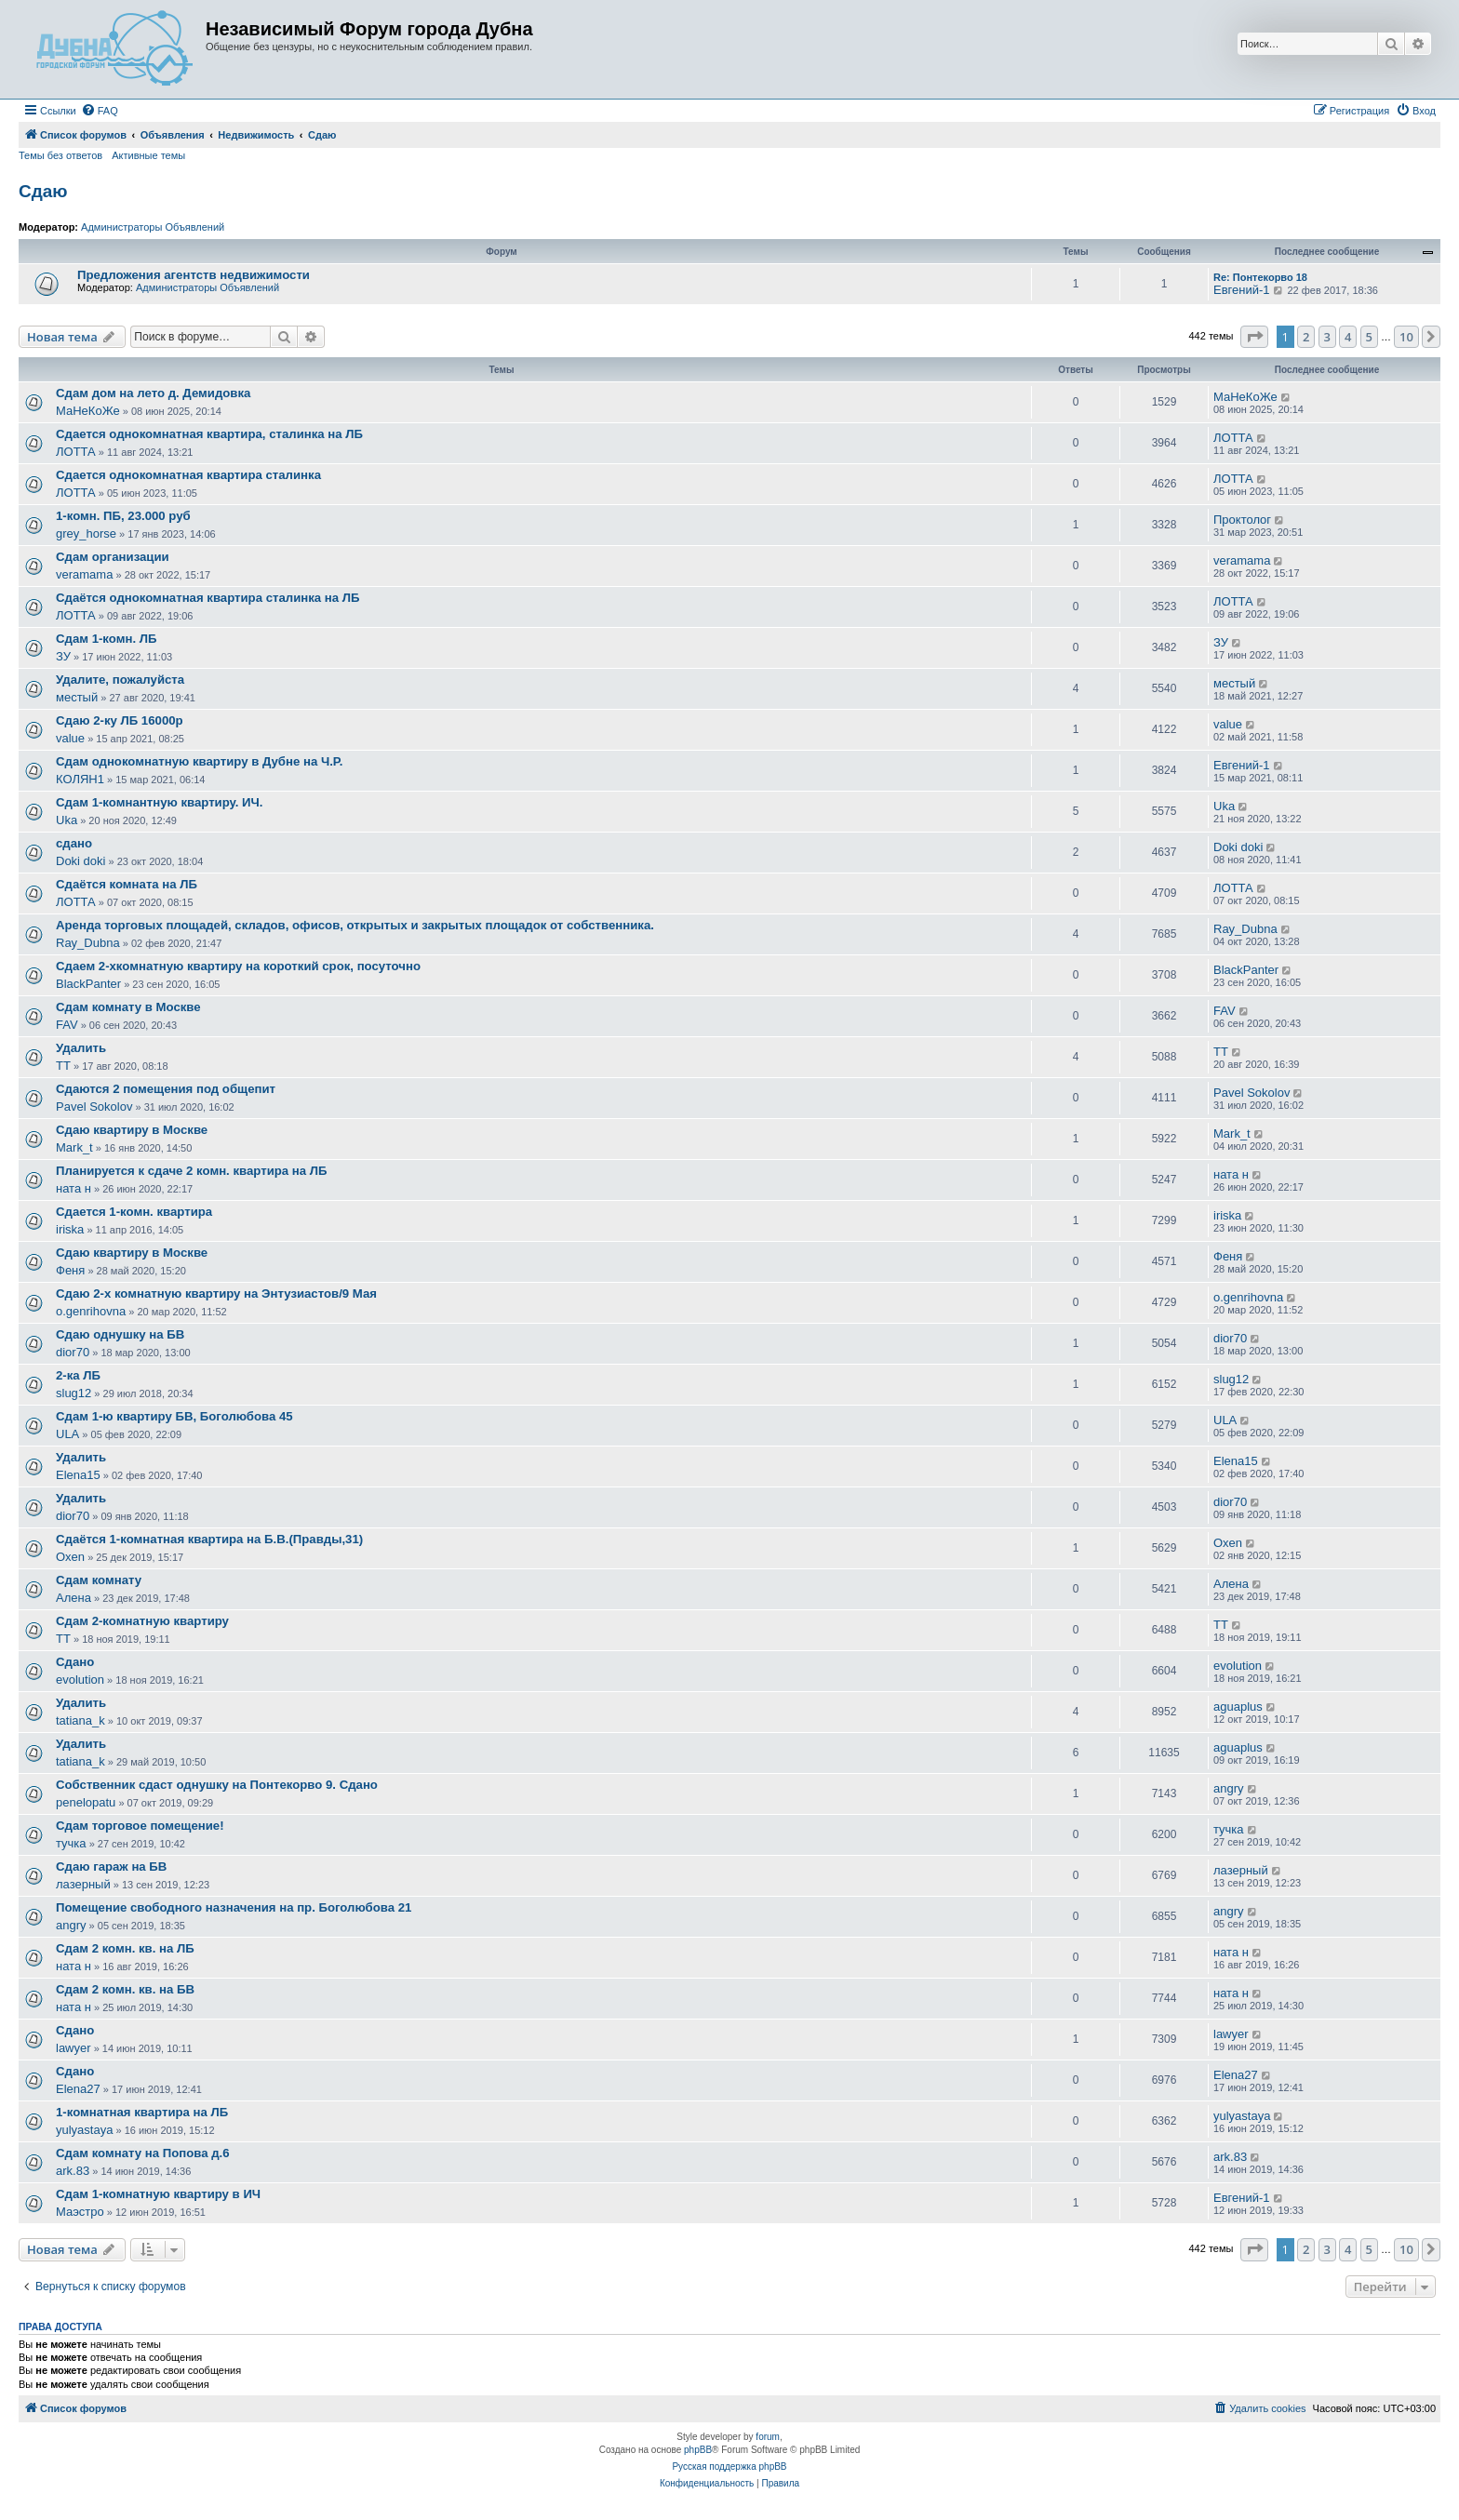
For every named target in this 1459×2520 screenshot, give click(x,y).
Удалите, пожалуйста (120, 680)
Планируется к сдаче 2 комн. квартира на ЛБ (192, 1171)
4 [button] (1348, 336)
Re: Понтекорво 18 (1260, 277)
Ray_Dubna (88, 943)
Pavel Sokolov (94, 1106)
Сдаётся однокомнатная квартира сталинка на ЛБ (208, 598)
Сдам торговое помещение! (140, 1826)
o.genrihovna (91, 1311)
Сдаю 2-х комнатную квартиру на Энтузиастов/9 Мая (216, 1293)
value (70, 738)
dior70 (72, 1352)
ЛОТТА (76, 452)
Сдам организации (112, 557)
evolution (80, 1680)
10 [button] (1406, 336)
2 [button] (1306, 336)
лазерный (83, 1884)
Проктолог (1242, 520)
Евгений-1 (1241, 290)
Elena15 (78, 1475)
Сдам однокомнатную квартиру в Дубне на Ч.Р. (199, 761)
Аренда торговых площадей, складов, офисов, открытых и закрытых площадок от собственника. (355, 925)
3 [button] (1327, 336)
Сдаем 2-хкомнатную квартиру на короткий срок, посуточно (238, 966)
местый (77, 697)
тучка (71, 1843)
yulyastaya (84, 2130)
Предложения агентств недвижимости (193, 275)
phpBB (698, 2450)
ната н (73, 1188)
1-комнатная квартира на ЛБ (142, 2112)
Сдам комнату (98, 1580)
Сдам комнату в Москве (128, 1007)
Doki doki (80, 861)
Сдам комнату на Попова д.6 (143, 2153)
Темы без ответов (60, 155)
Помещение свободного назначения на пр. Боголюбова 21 (233, 1907)
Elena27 (78, 2089)
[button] (1254, 337)
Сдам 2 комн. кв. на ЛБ (125, 1948)
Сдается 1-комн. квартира (134, 1212)
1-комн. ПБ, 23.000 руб (123, 516)
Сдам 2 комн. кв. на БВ (125, 1989)
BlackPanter (88, 984)
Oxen (70, 1557)
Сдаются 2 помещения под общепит (165, 1089)
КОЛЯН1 (80, 779)
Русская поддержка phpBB (729, 2466)
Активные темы (148, 155)
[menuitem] (99, 111)
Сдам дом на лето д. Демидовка (153, 393)
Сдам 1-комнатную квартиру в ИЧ (158, 2194)
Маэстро (80, 2212)
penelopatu (85, 1802)
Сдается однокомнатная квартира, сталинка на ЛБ (209, 434)
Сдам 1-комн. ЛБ (106, 639)
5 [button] (1369, 336)
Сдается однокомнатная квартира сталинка (188, 475)
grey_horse (86, 533)
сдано (74, 843)
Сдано (75, 1662)
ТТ (63, 1066)
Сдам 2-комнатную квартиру (142, 1621)
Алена (73, 1598)
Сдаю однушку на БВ (120, 1334)
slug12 (73, 1393)
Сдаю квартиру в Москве (131, 1130)
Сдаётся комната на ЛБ (126, 884)
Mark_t (74, 1147)
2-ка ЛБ (78, 1375)
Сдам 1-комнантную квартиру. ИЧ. (159, 802)
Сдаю (43, 191)
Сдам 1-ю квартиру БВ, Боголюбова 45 (174, 1416)
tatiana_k (80, 1720)
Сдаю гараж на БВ (111, 1866)
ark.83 (72, 2171)
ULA (67, 1434)
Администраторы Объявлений (152, 227)
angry (1228, 1788)
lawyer (73, 2048)
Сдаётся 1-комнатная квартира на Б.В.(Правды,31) (209, 1539)
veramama (84, 574)
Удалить (81, 1048)
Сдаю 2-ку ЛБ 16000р (119, 720)
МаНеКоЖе (88, 411)
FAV (67, 1025)
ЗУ (63, 656)
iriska (70, 1229)
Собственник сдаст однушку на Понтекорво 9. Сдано (217, 1785)
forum (768, 2437)
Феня (70, 1270)
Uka (66, 820)
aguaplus (1238, 1706)
